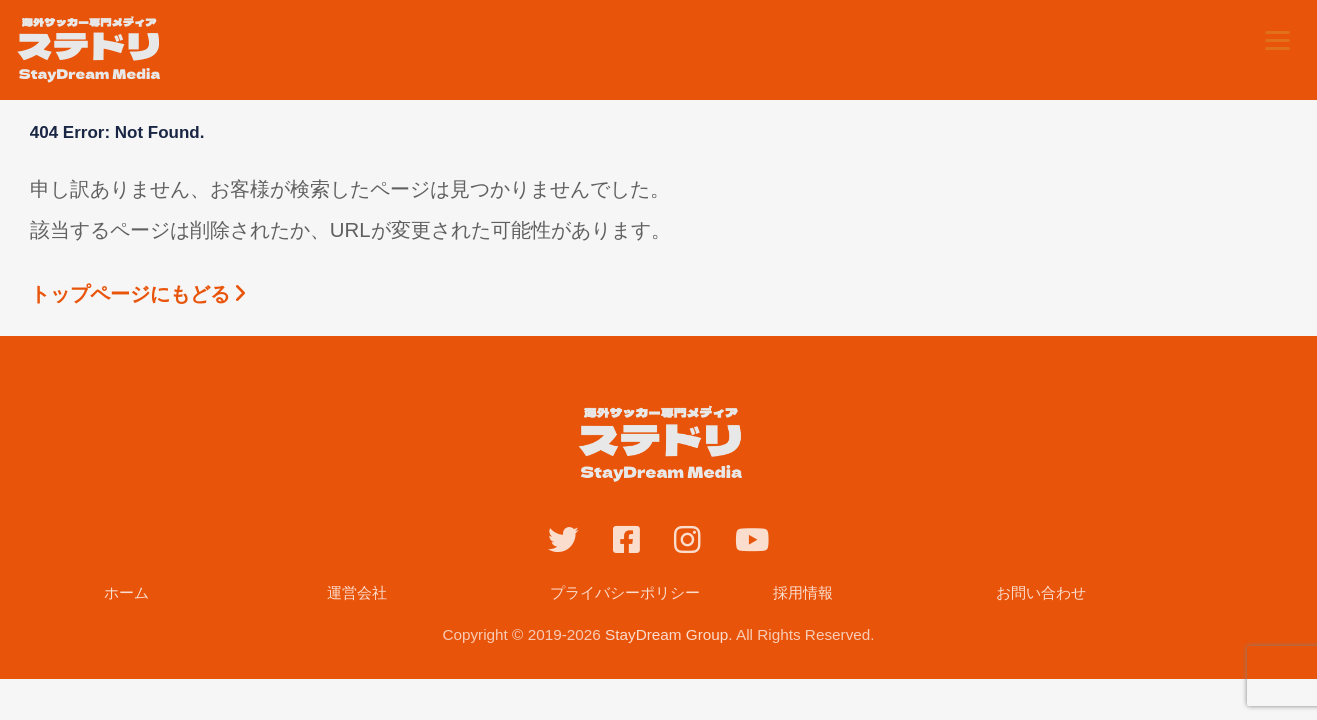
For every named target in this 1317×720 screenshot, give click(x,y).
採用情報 (803, 592)
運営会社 (357, 592)
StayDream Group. (669, 634)
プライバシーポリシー (625, 592)
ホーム (126, 592)
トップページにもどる (138, 294)
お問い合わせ (1041, 592)
